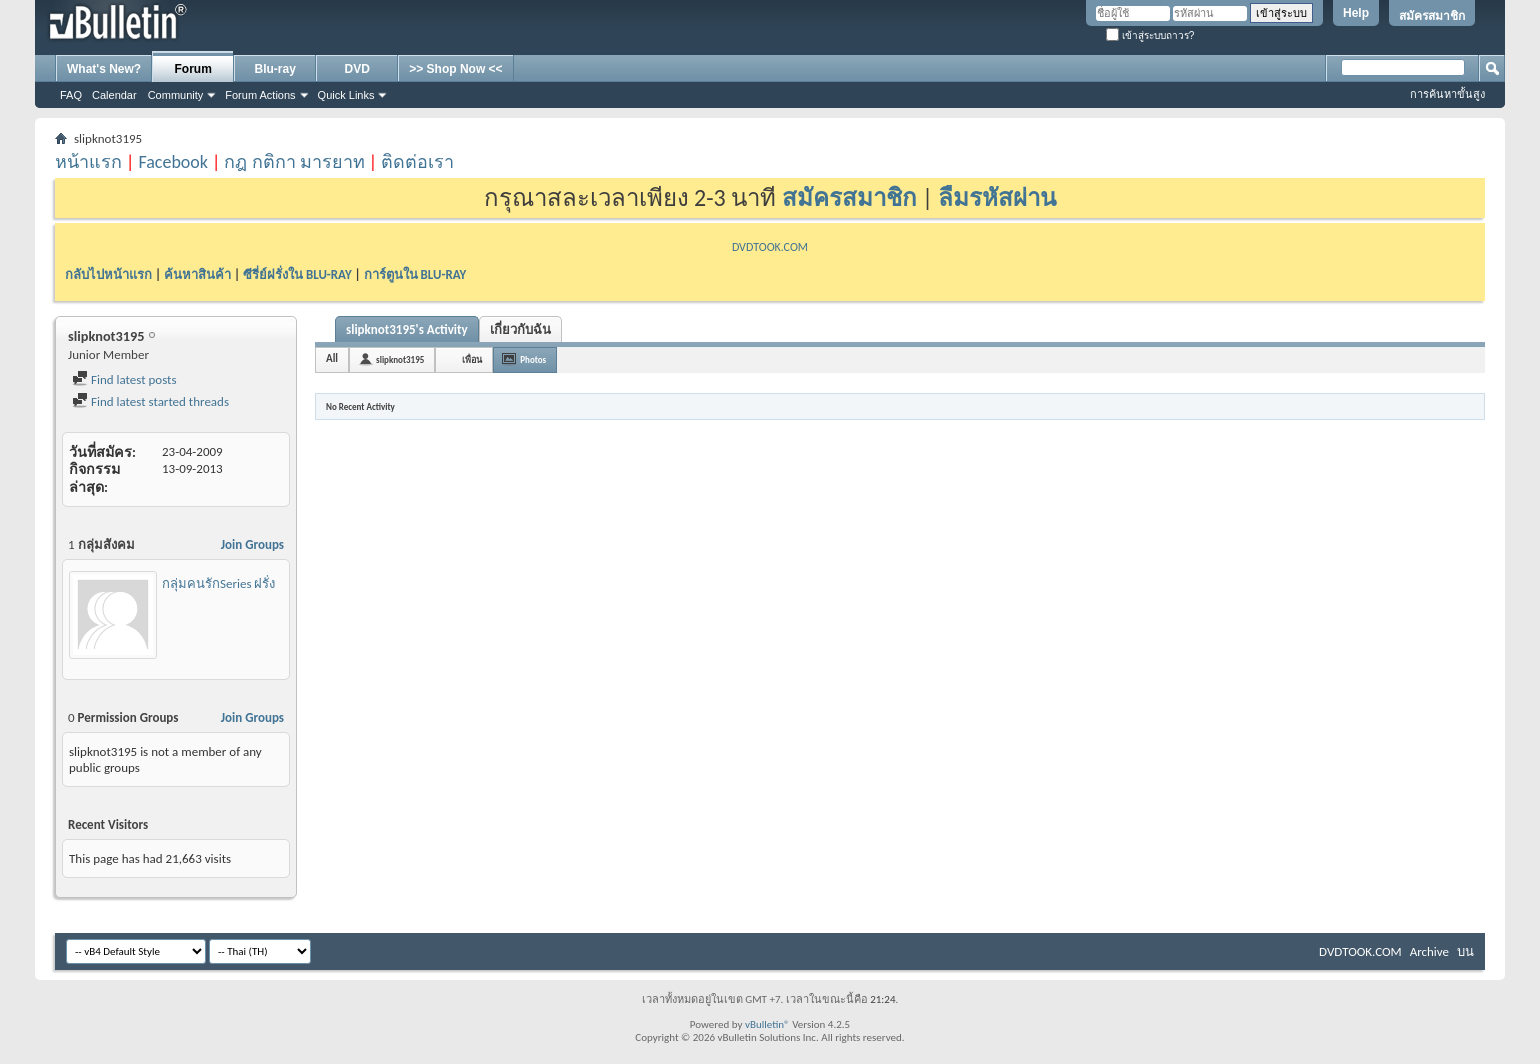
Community (176, 95)
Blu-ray (275, 69)
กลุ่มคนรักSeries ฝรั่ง (218, 583)
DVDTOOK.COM (770, 247)
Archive (1429, 951)
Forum (193, 69)
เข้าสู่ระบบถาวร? (1150, 35)
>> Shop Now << (455, 69)
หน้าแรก (88, 162)
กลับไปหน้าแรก (108, 274)
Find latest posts (124, 379)
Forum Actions (260, 95)
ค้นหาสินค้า (197, 274)
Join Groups (252, 544)
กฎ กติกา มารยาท (294, 162)
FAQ (71, 95)
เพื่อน (472, 359)
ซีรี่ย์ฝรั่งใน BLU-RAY (297, 274)
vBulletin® (767, 1024)
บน (1465, 951)
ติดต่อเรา (417, 162)
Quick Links (346, 95)
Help (1356, 13)
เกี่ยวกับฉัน (520, 329)
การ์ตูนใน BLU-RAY (415, 274)
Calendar (114, 95)
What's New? (104, 69)
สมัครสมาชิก (1432, 16)
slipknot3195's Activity (407, 329)
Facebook (173, 162)
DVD (357, 69)
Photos (533, 359)
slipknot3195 (400, 359)
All (332, 358)
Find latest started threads (150, 401)
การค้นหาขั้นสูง (1447, 94)
